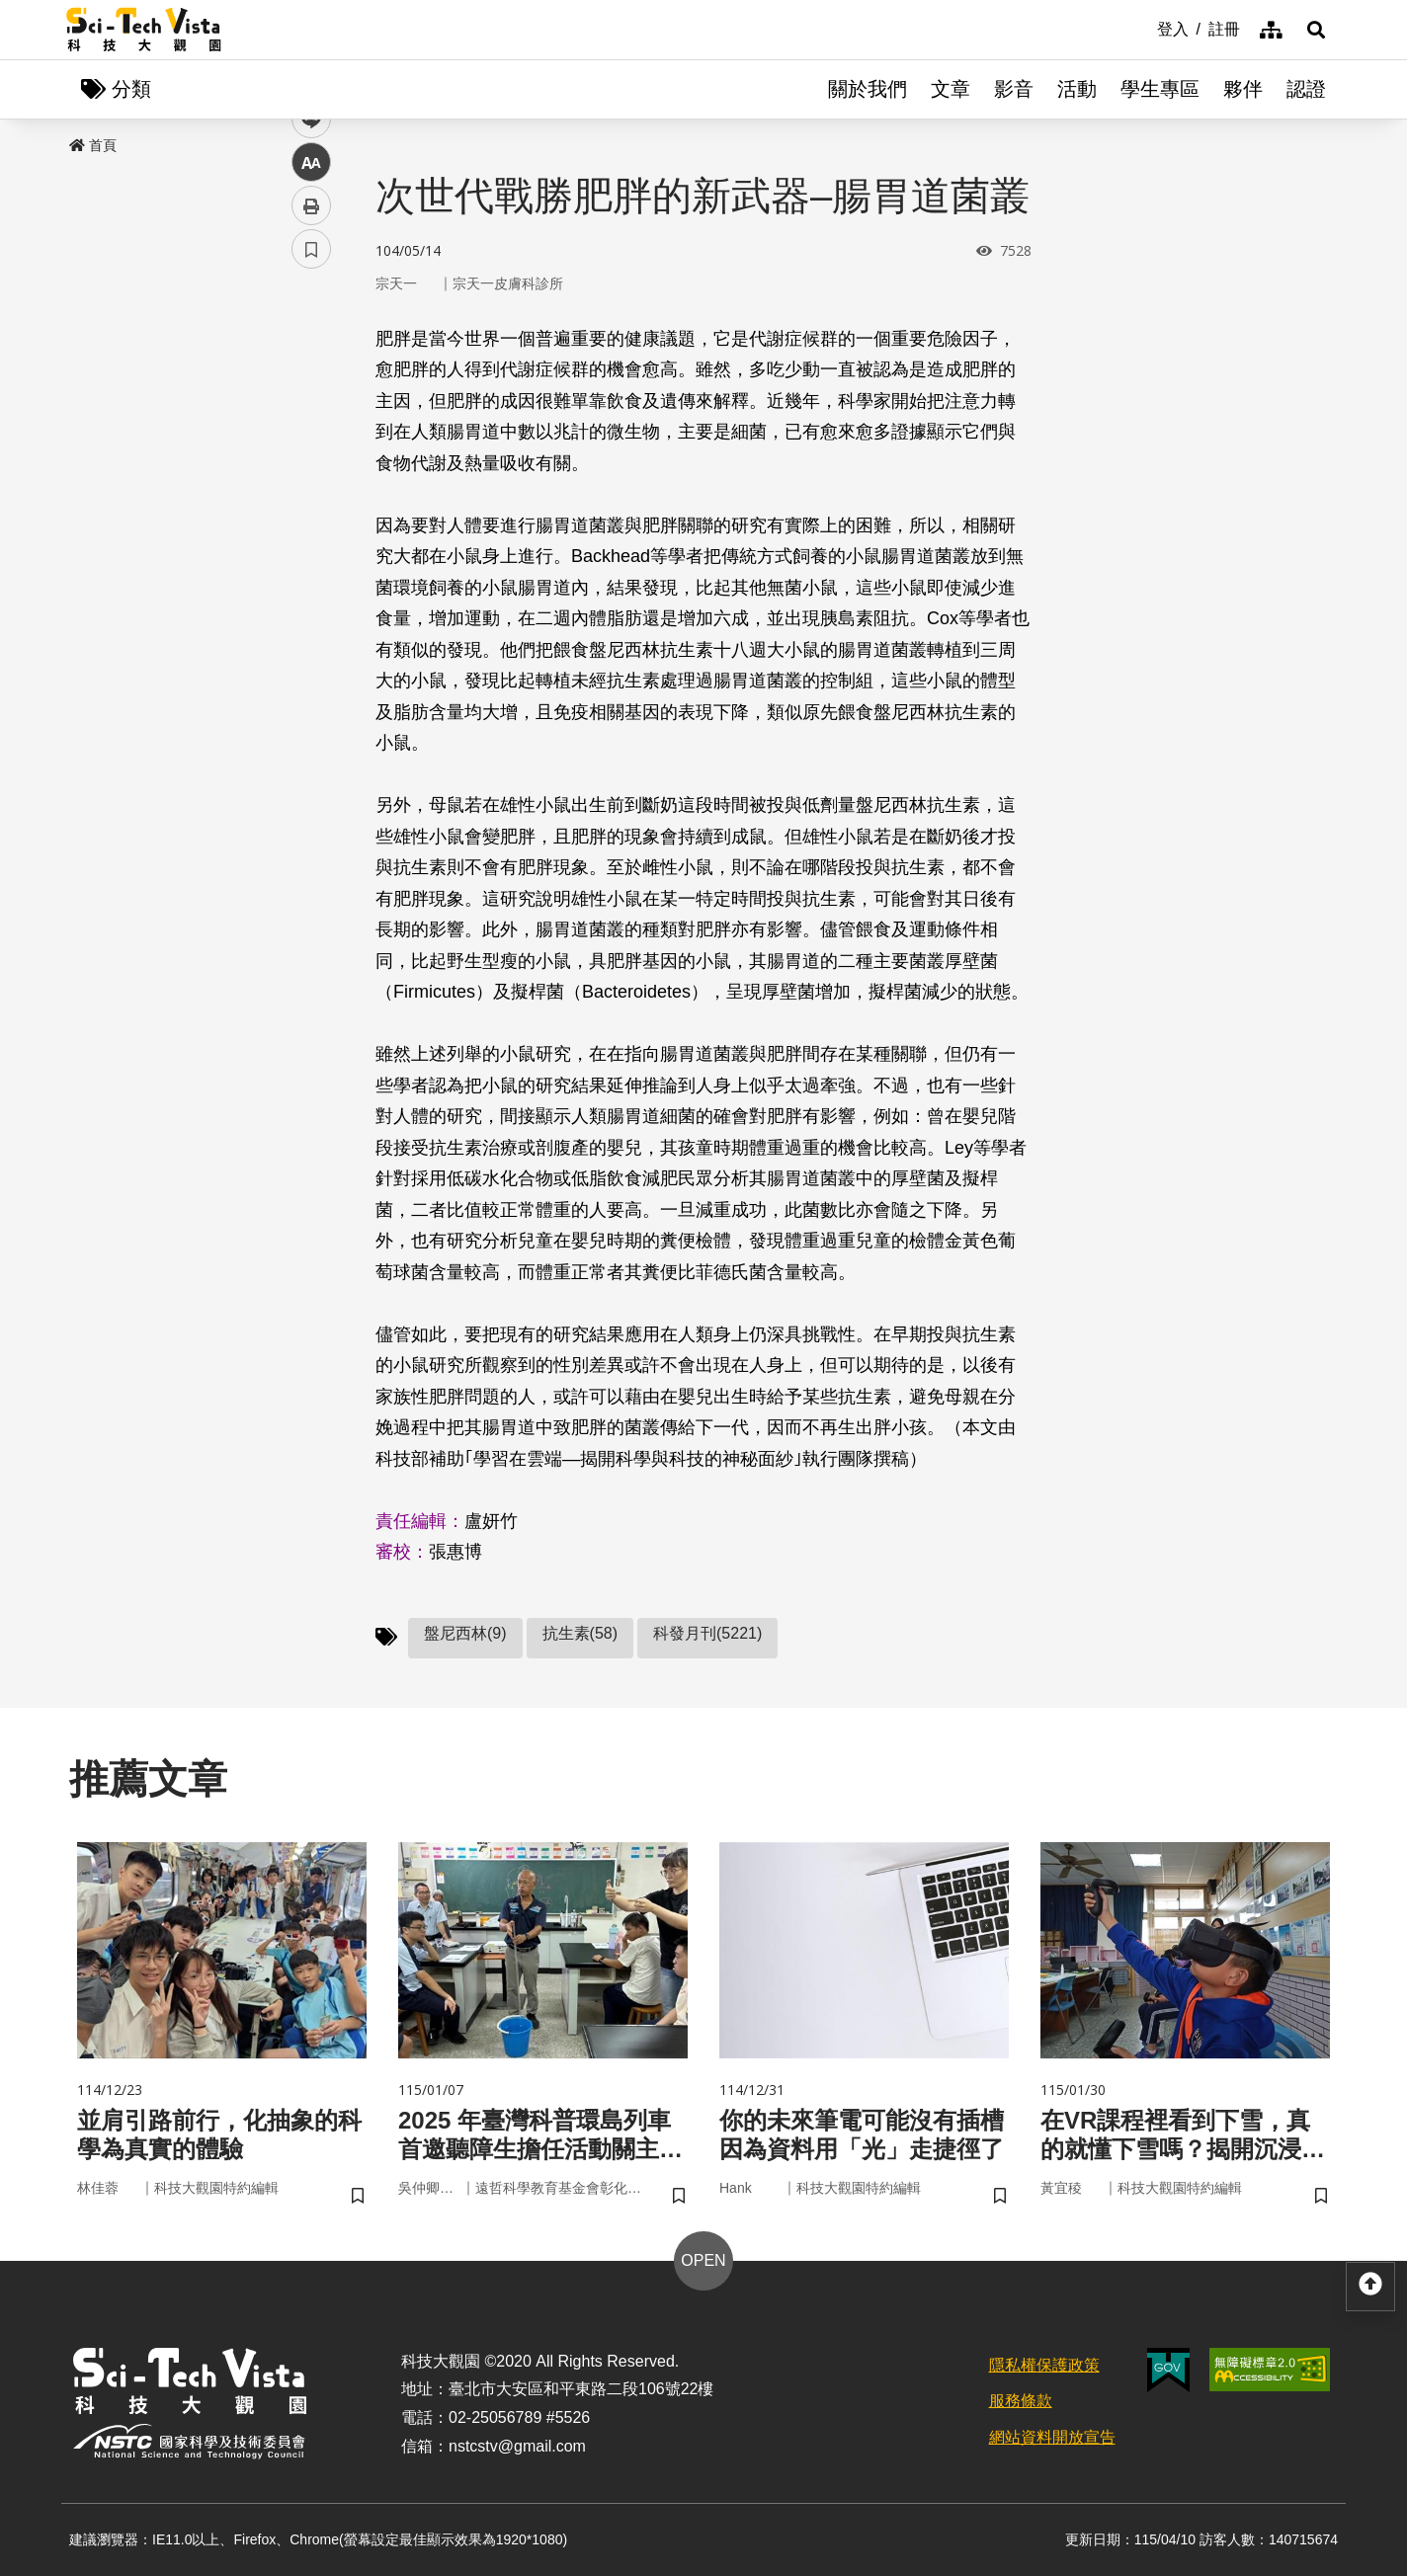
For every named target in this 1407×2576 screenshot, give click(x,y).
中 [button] (311, 508)
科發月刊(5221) (707, 1633)
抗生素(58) (580, 1633)
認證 (1306, 89)
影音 (1014, 89)
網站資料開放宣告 (1052, 2437)
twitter (311, 421)
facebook (311, 377)
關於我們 (867, 89)
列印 (311, 551)
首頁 (93, 145)
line (304, 464)
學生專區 (1160, 89)
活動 (1077, 89)
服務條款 (1020, 2400)
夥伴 (1243, 89)
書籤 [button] (311, 594)
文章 (950, 89)
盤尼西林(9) (465, 1633)
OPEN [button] (703, 2260)
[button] (1316, 29)
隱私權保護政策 (1044, 2365)
